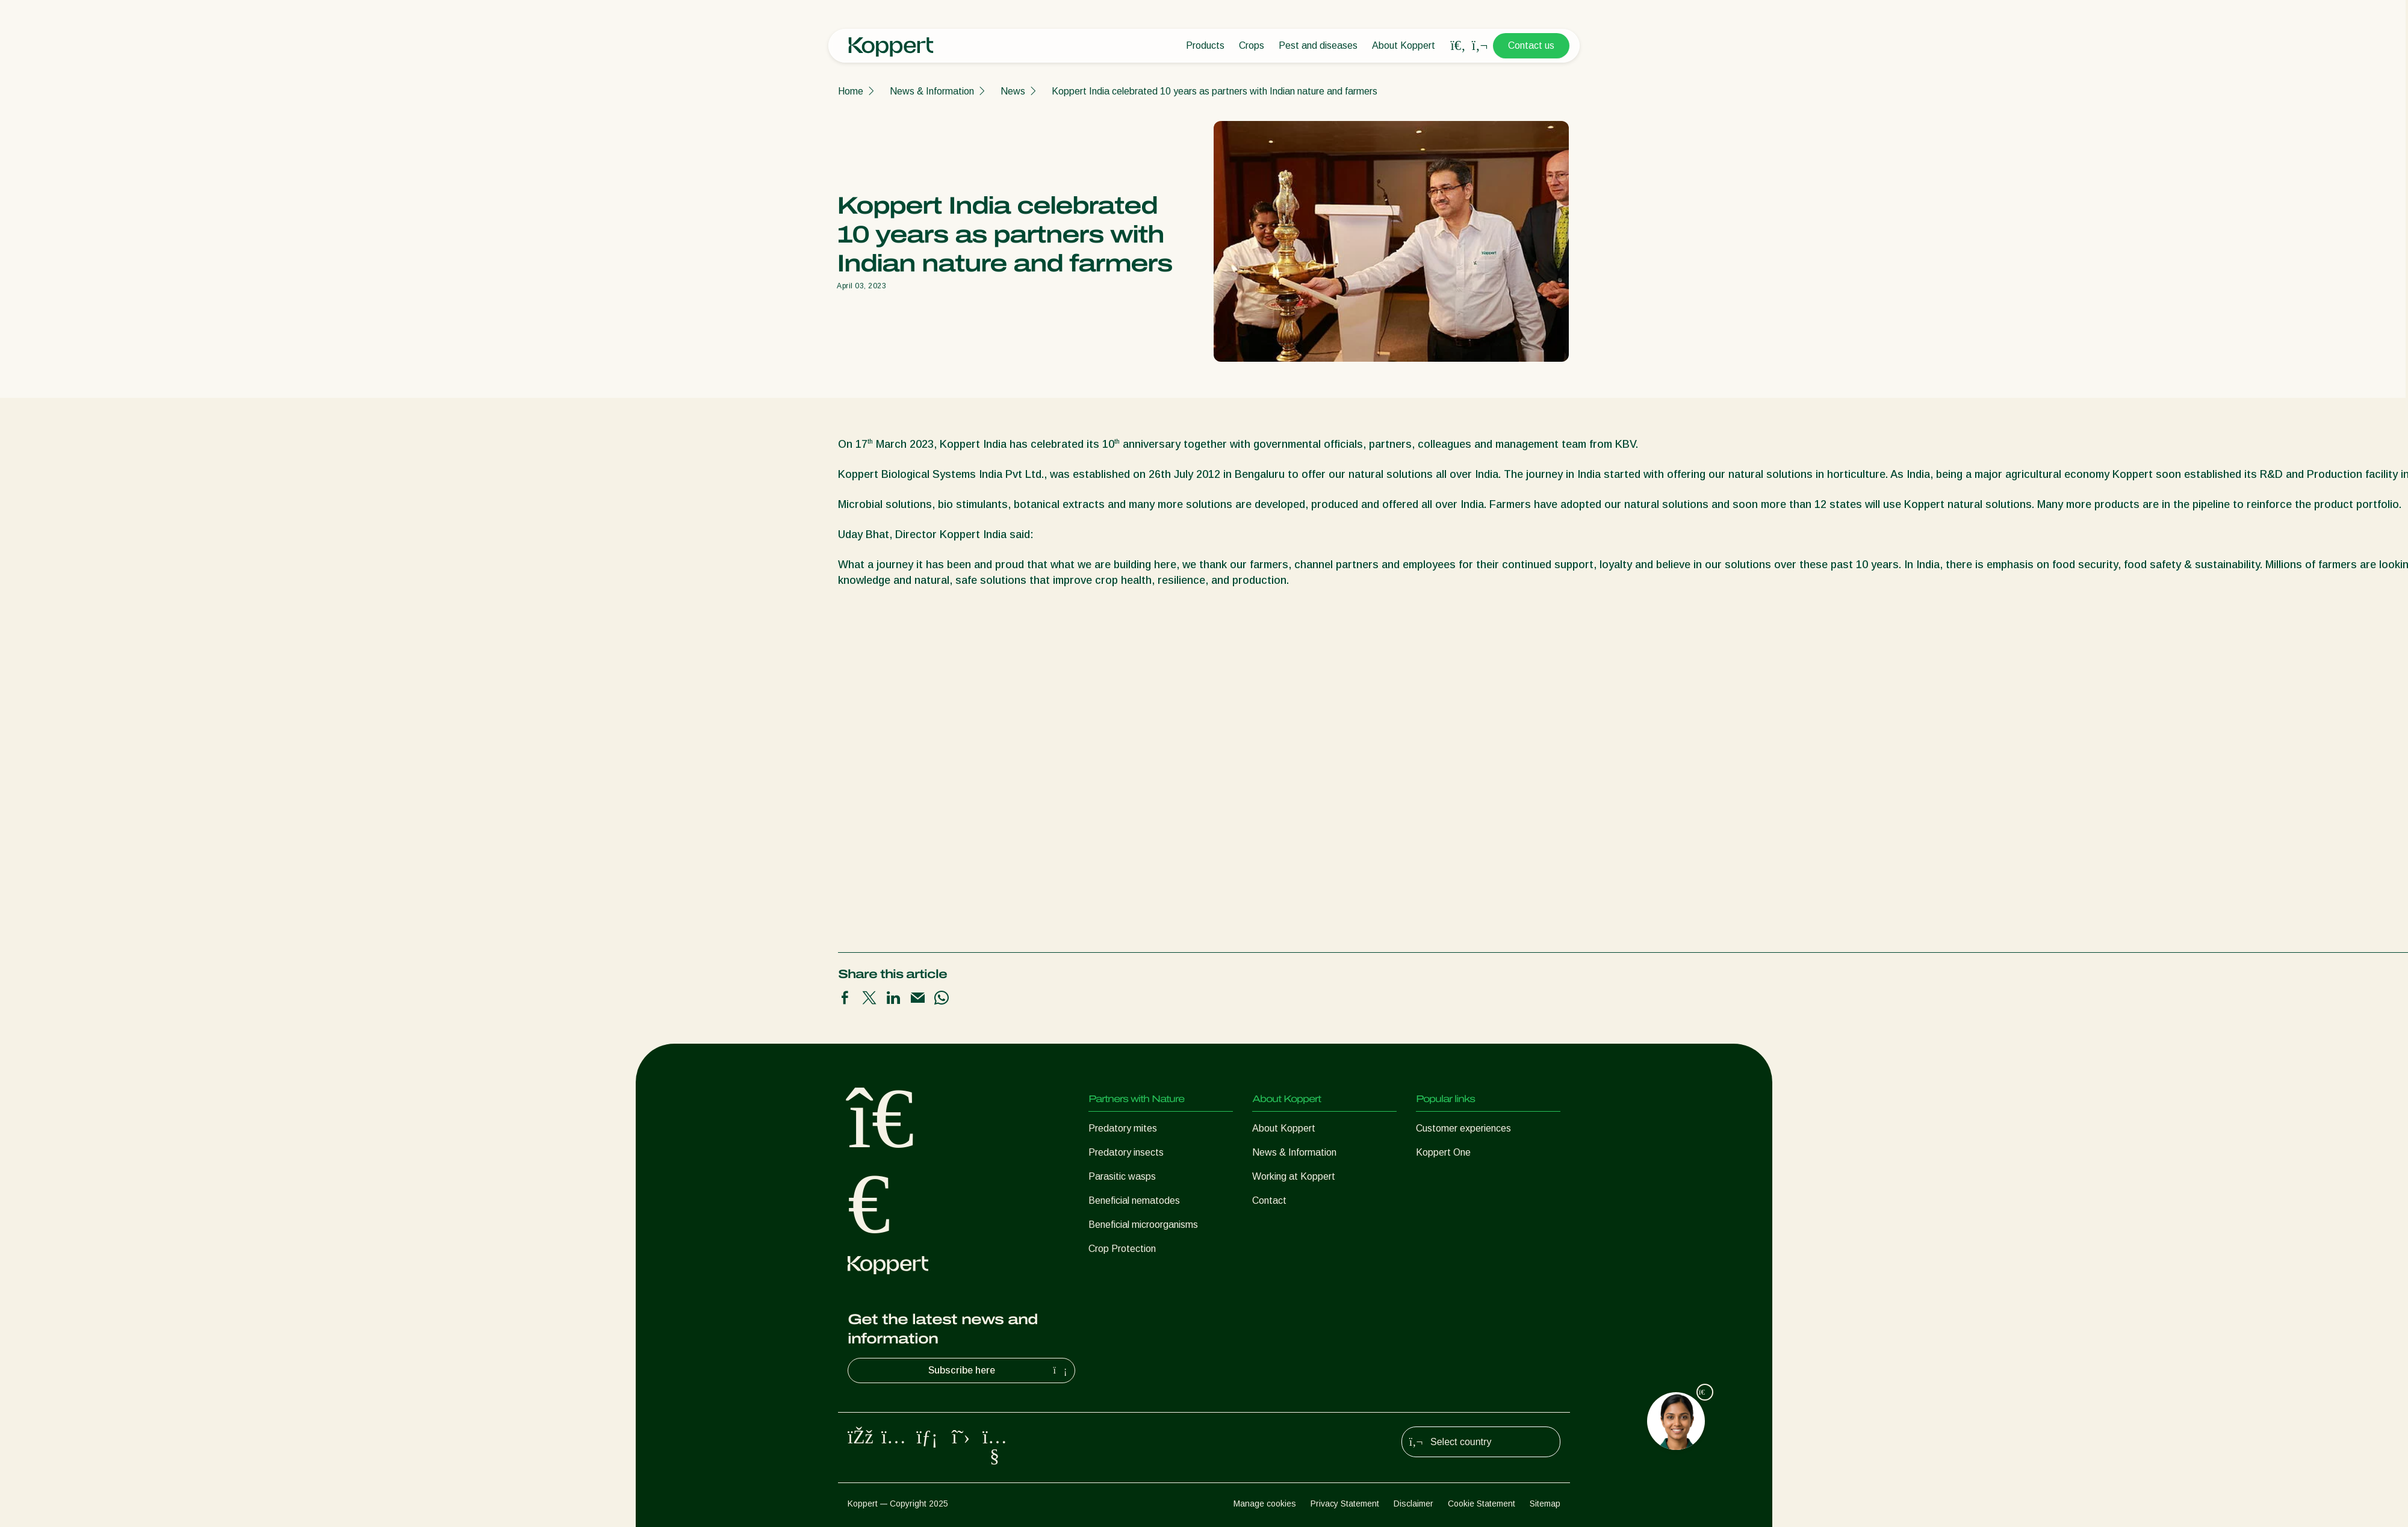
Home (850, 91)
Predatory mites (1122, 1128)
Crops (1251, 45)
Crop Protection (1122, 1249)
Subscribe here (999, 1370)
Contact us (1531, 45)
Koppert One (1443, 1152)
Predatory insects (1126, 1152)
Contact (1269, 1200)
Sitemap (1545, 1503)
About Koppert (1403, 45)
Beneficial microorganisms (1143, 1224)
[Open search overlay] (1458, 46)
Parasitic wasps (1122, 1176)
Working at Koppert (1293, 1176)
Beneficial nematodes (1134, 1200)
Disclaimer (1413, 1503)
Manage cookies (1264, 1503)
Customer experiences (1463, 1128)
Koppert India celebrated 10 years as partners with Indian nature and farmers (1214, 91)
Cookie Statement (1481, 1503)
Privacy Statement (1345, 1503)
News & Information (932, 91)
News (1013, 91)
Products (1205, 45)
